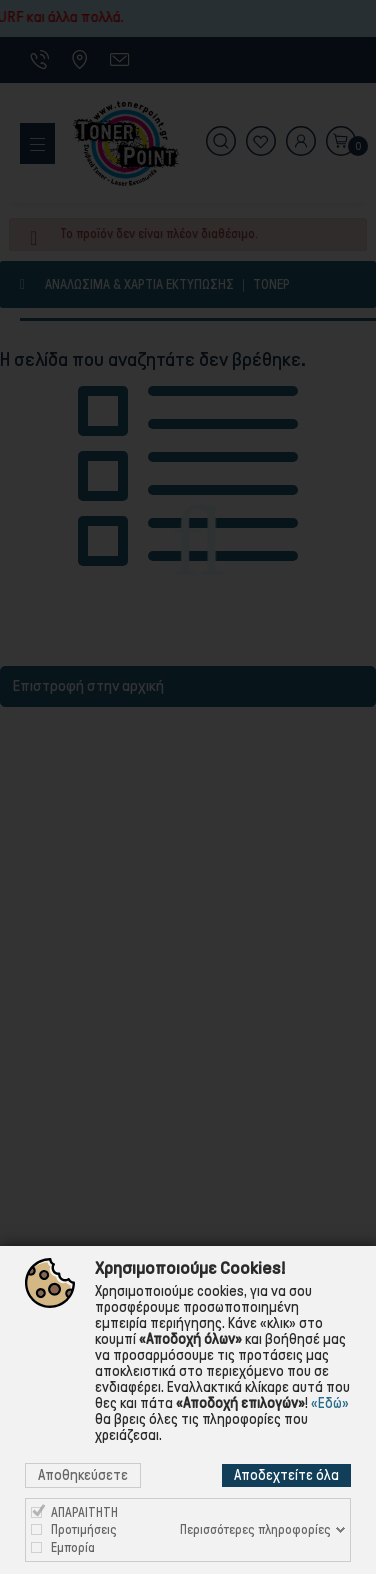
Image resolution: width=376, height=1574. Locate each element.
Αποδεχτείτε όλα (286, 1475)
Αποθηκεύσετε (83, 1475)
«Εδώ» (330, 1403)
